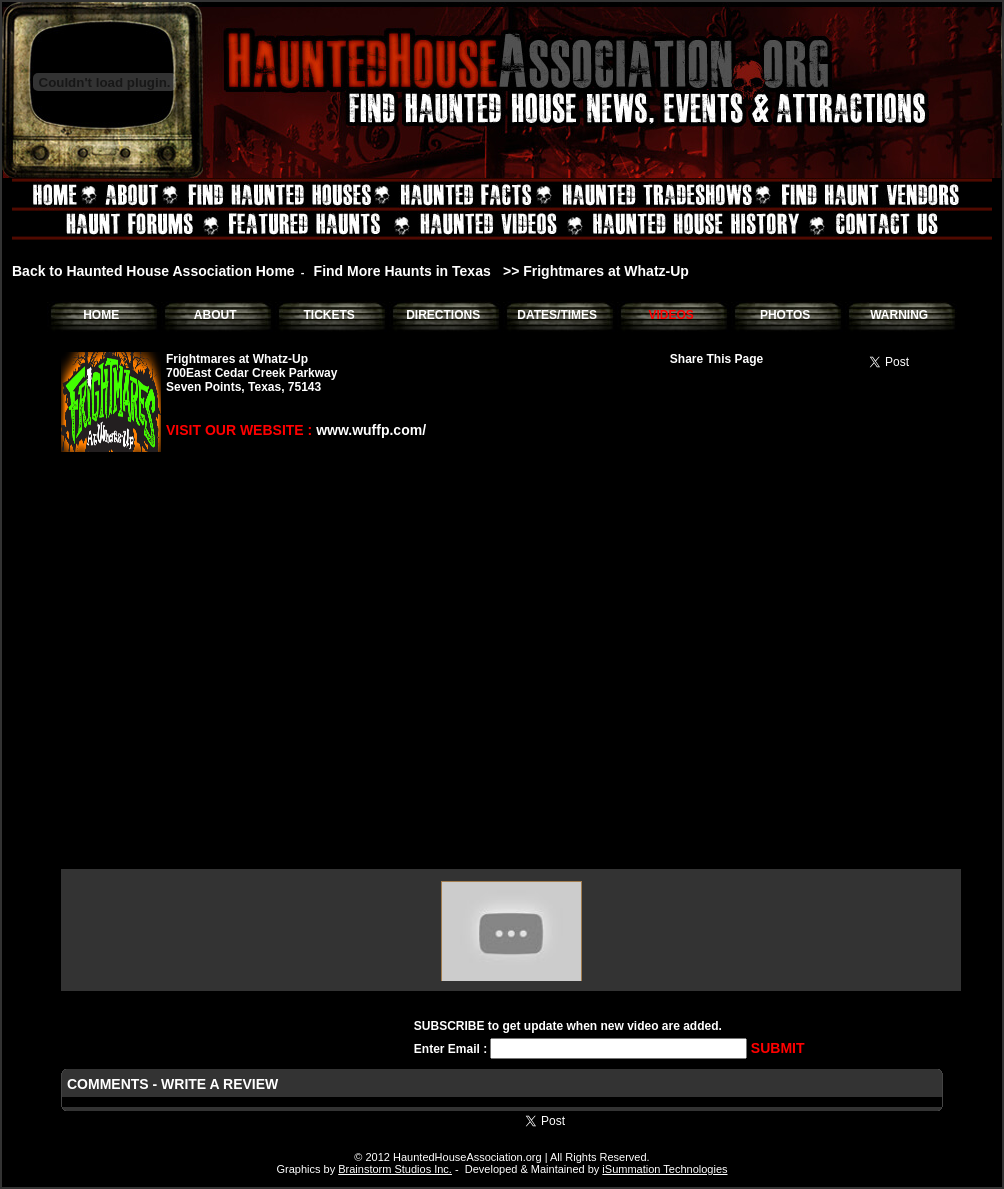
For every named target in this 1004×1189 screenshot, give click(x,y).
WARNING (899, 315)
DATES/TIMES (557, 315)
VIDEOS (670, 315)
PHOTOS (785, 315)
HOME (101, 315)
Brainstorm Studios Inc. (395, 1169)
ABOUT (215, 315)
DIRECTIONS (443, 315)
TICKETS (328, 315)
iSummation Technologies (664, 1169)
